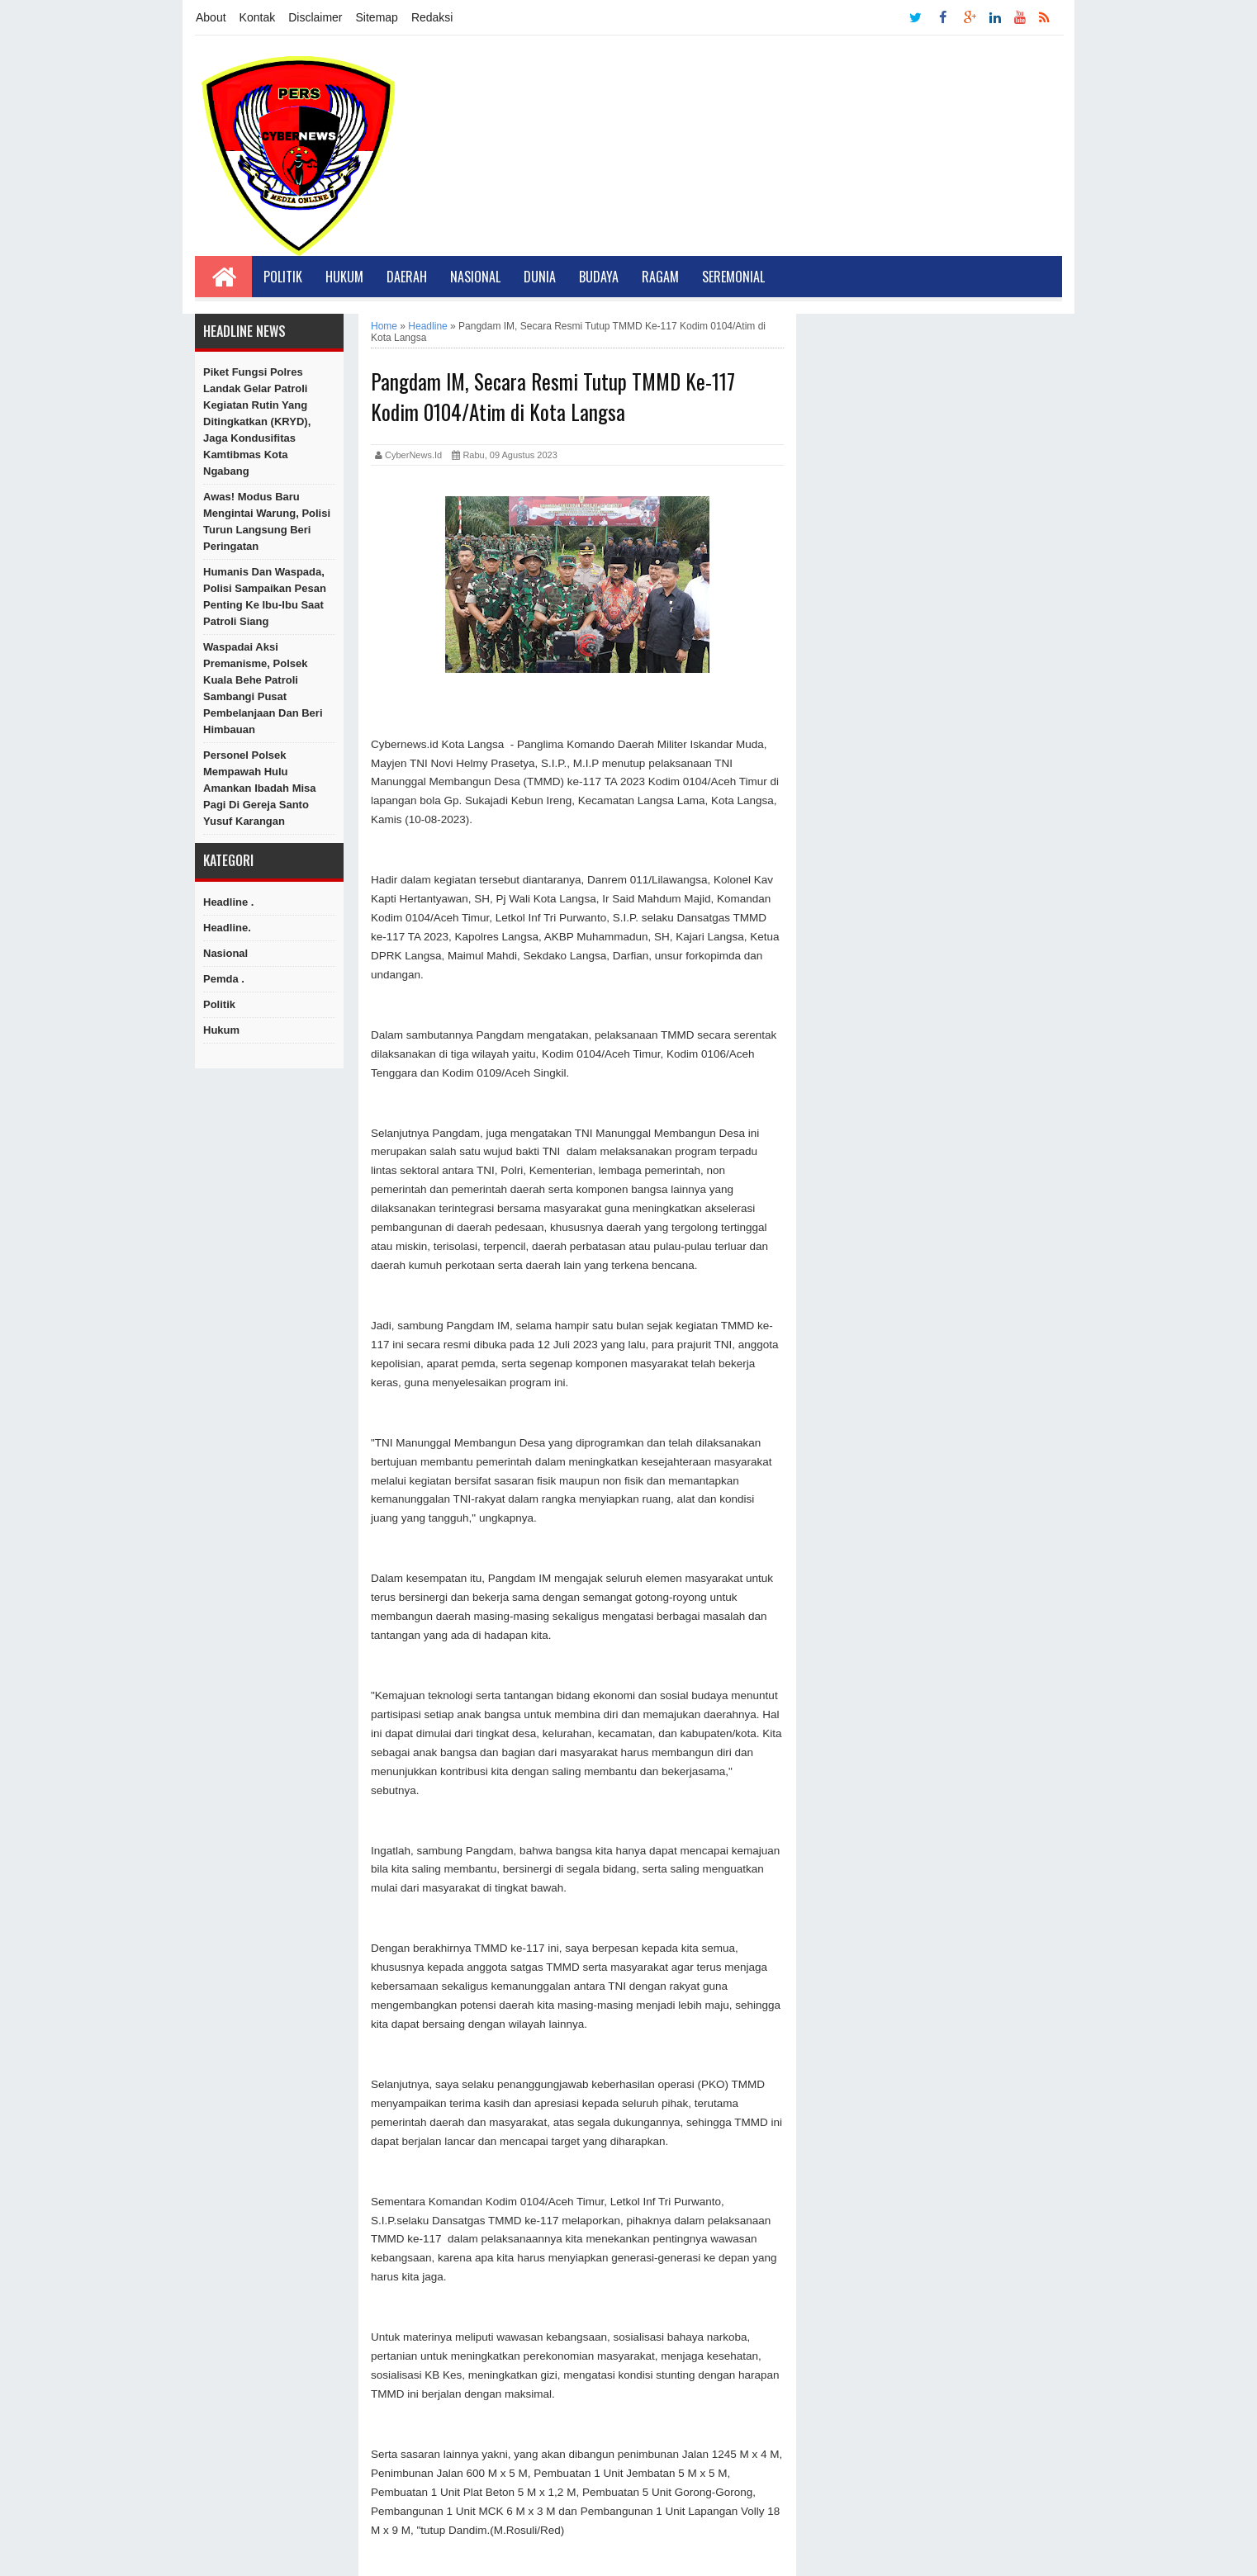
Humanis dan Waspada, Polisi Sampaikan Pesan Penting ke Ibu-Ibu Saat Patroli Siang (264, 596)
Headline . (228, 902)
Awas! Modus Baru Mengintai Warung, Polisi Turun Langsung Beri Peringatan (266, 521)
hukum (221, 1030)
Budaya (599, 276)
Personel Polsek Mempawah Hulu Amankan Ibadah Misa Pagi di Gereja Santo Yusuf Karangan (259, 788)
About (211, 17)
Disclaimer (315, 17)
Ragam (660, 276)
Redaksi (432, 17)
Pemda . (223, 979)
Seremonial (733, 276)
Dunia (540, 276)
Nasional (475, 276)
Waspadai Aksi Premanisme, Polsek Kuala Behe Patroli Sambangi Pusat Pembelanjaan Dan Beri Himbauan (263, 688)
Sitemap (377, 17)
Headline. (227, 927)
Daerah (407, 276)
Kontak (258, 17)
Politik (282, 276)
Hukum (344, 276)
